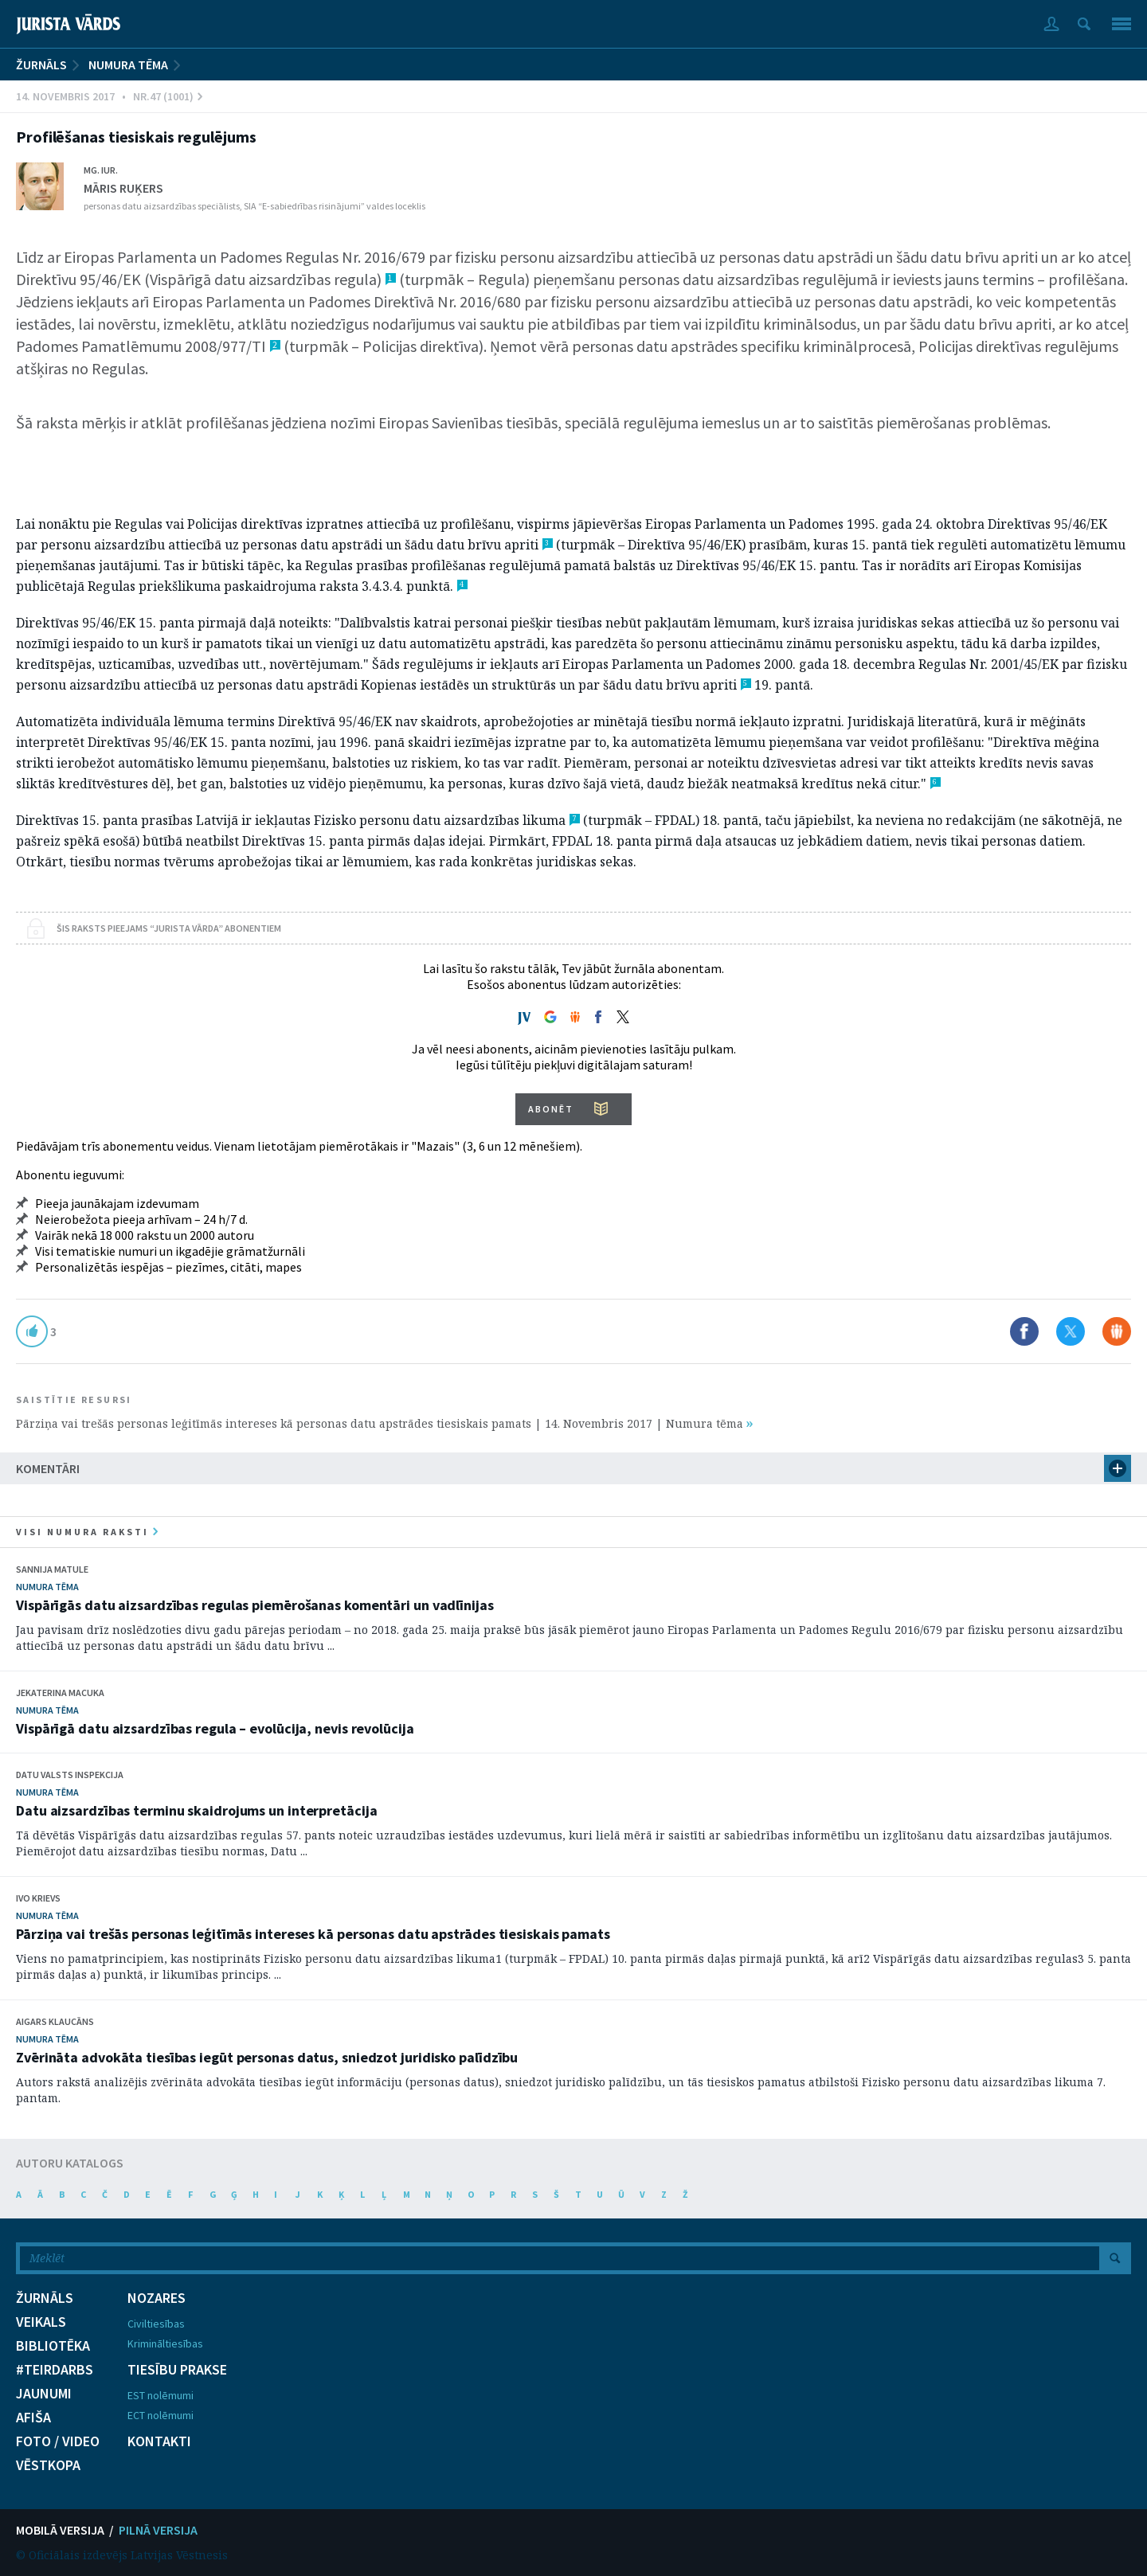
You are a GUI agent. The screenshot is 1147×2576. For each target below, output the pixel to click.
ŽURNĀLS (41, 64)
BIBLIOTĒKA (53, 2346)
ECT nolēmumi (160, 2415)
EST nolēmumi (160, 2395)
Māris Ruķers (123, 188)
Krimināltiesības (165, 2343)
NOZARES (156, 2298)
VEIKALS (41, 2322)
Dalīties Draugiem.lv (1116, 1331)
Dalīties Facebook (1024, 1331)
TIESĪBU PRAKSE (177, 2370)
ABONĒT (551, 1109)
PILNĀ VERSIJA (158, 2530)
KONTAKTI (159, 2441)
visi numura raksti (87, 1532)
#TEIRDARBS (54, 2370)
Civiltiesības (156, 2323)
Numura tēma (128, 64)
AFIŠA (33, 2418)
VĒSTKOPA (48, 2465)
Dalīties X (1070, 1331)
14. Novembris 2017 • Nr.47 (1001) (109, 96)
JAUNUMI (44, 2394)
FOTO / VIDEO (58, 2441)
